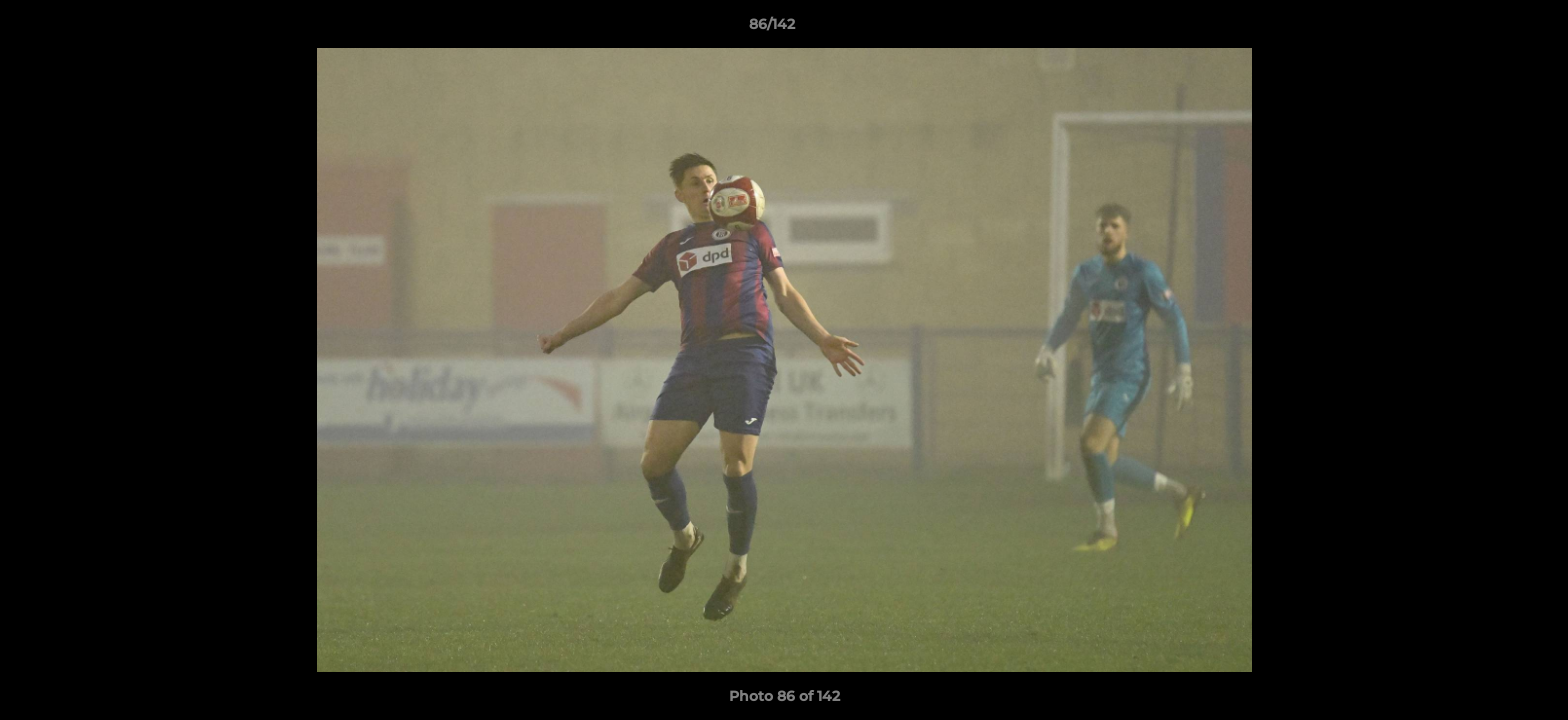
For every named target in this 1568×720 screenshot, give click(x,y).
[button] (1484, 29)
